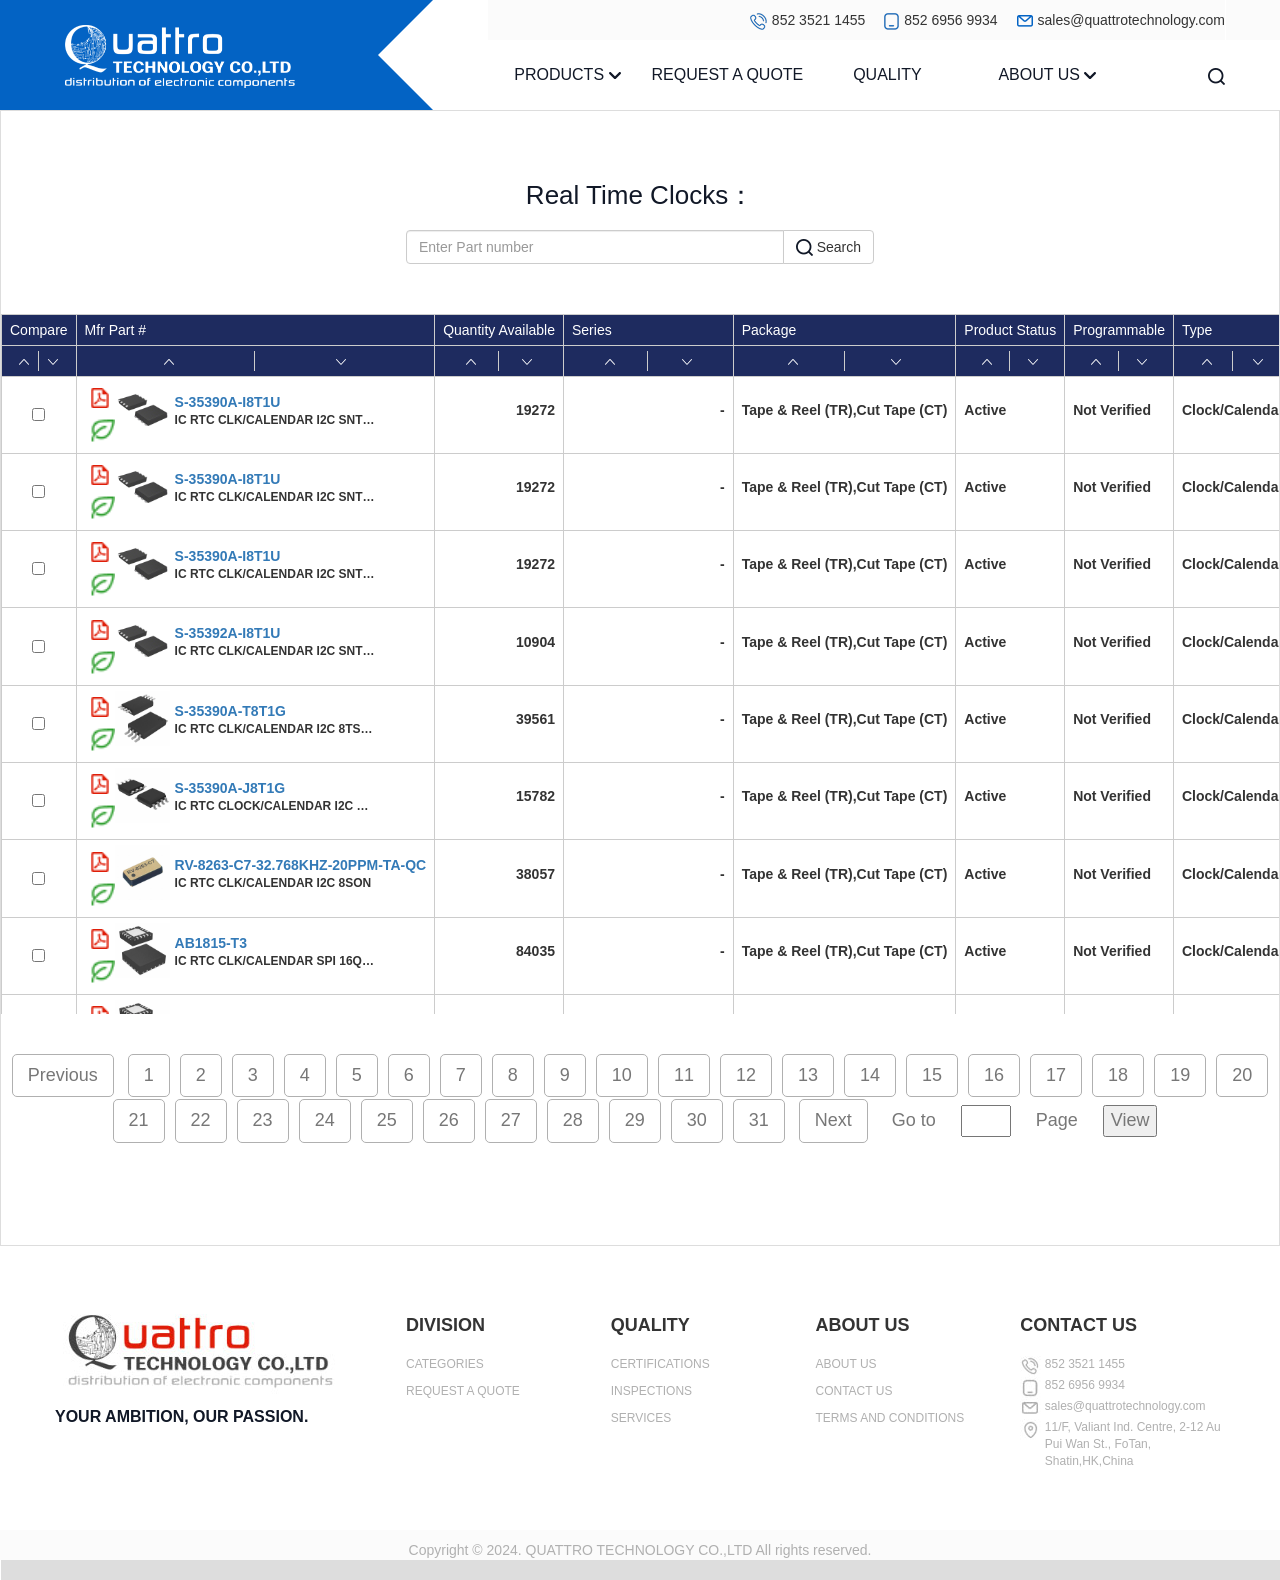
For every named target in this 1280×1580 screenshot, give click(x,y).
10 (622, 1075)
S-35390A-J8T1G (230, 788)
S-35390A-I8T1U (228, 402)
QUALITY (887, 74)
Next (833, 1120)
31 (759, 1120)
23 (263, 1120)
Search (828, 248)
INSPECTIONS (651, 1391)
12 (746, 1075)
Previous (63, 1075)
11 (684, 1075)
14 (870, 1075)
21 (139, 1120)
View (1130, 1120)
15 (932, 1075)
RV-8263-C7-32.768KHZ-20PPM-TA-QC (301, 865)
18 (1118, 1075)
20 (1242, 1075)
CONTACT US (854, 1391)
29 (635, 1120)
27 (511, 1120)
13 (808, 1075)
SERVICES (641, 1418)
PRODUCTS (567, 74)
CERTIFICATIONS (660, 1364)
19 (1180, 1075)
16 (994, 1075)
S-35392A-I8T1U (228, 633)
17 (1056, 1075)
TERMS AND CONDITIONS (890, 1418)
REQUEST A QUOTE (728, 74)
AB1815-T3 (211, 943)
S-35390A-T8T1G (230, 711)
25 (387, 1120)
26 (449, 1120)
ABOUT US (1047, 74)
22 (201, 1120)
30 (697, 1120)
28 (573, 1120)
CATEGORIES (445, 1364)
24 (325, 1120)
